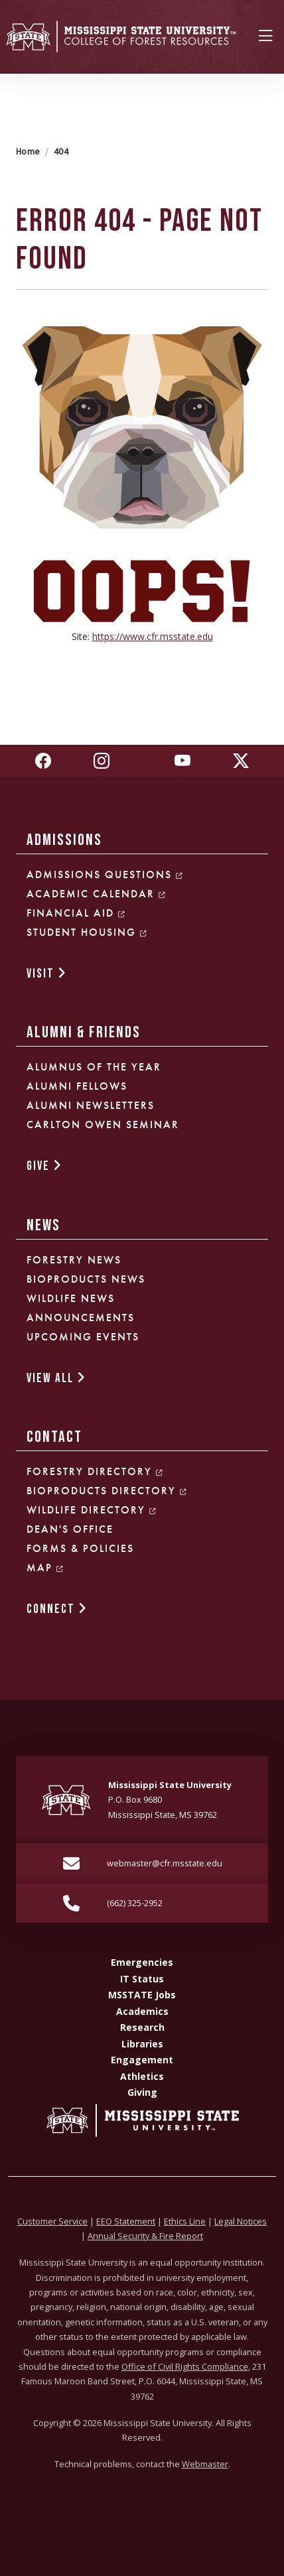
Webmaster (205, 2464)
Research (142, 2027)
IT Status (142, 1978)
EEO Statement (125, 2221)
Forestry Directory (95, 1471)
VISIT (47, 974)
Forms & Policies (80, 1548)
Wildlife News (71, 1298)
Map (45, 1568)
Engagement (142, 2059)
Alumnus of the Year (94, 1067)
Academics (142, 2011)
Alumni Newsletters (91, 1105)
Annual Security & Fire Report (145, 2236)
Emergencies (142, 1962)
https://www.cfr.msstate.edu (152, 636)
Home (28, 151)
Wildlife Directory (92, 1510)
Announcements (81, 1317)
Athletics (142, 2076)
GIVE (44, 1166)
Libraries (142, 2043)
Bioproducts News (86, 1279)
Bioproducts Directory (107, 1491)
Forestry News (74, 1260)
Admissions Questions (105, 874)
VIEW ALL (56, 1378)
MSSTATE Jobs (142, 1994)
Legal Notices (240, 2221)
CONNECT (57, 1609)
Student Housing (87, 932)
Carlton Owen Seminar (103, 1124)
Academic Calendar (97, 894)
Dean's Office (70, 1529)
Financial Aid (76, 913)
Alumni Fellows (77, 1086)
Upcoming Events (83, 1337)
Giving (142, 2092)
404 (61, 151)
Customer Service (52, 2221)
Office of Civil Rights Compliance (184, 2366)
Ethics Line (185, 2221)
